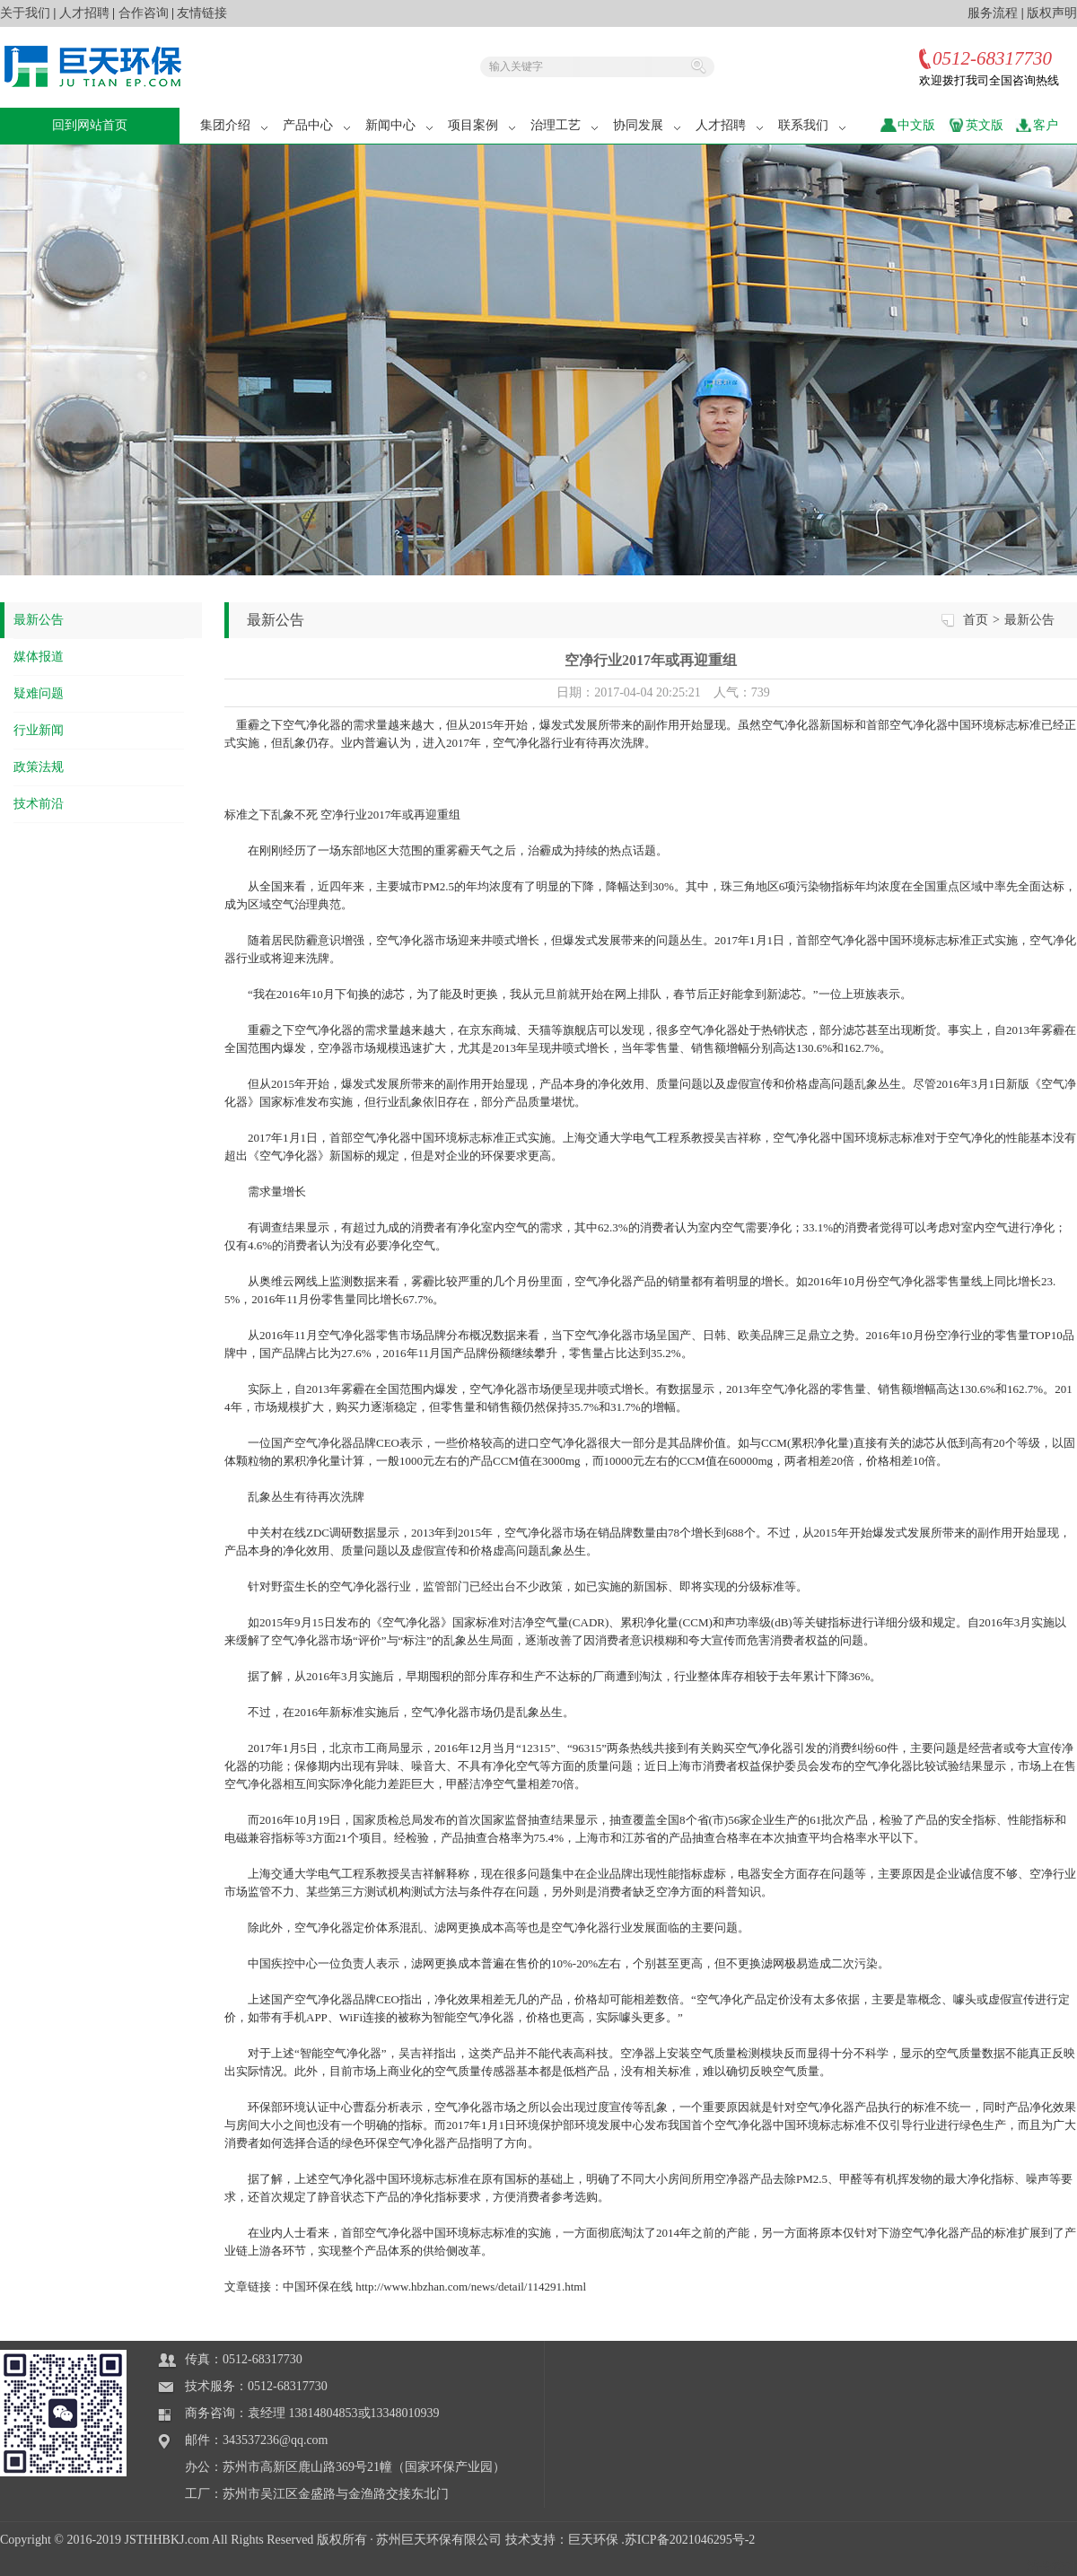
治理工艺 (565, 126)
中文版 (916, 125)
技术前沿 (38, 803)
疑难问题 (38, 693)
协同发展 (648, 126)
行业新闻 (38, 730)
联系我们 (813, 126)
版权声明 (1052, 13)
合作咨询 (143, 13)
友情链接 (202, 13)
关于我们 (25, 13)
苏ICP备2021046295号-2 (690, 2539)
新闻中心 (400, 126)
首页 (975, 619)
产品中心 (318, 126)
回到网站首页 (89, 125)
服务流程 (993, 13)
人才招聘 (84, 13)
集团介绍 (235, 126)
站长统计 (1052, 2566)
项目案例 (483, 126)
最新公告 (38, 619)
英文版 (984, 125)
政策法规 (38, 767)
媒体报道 (38, 656)
